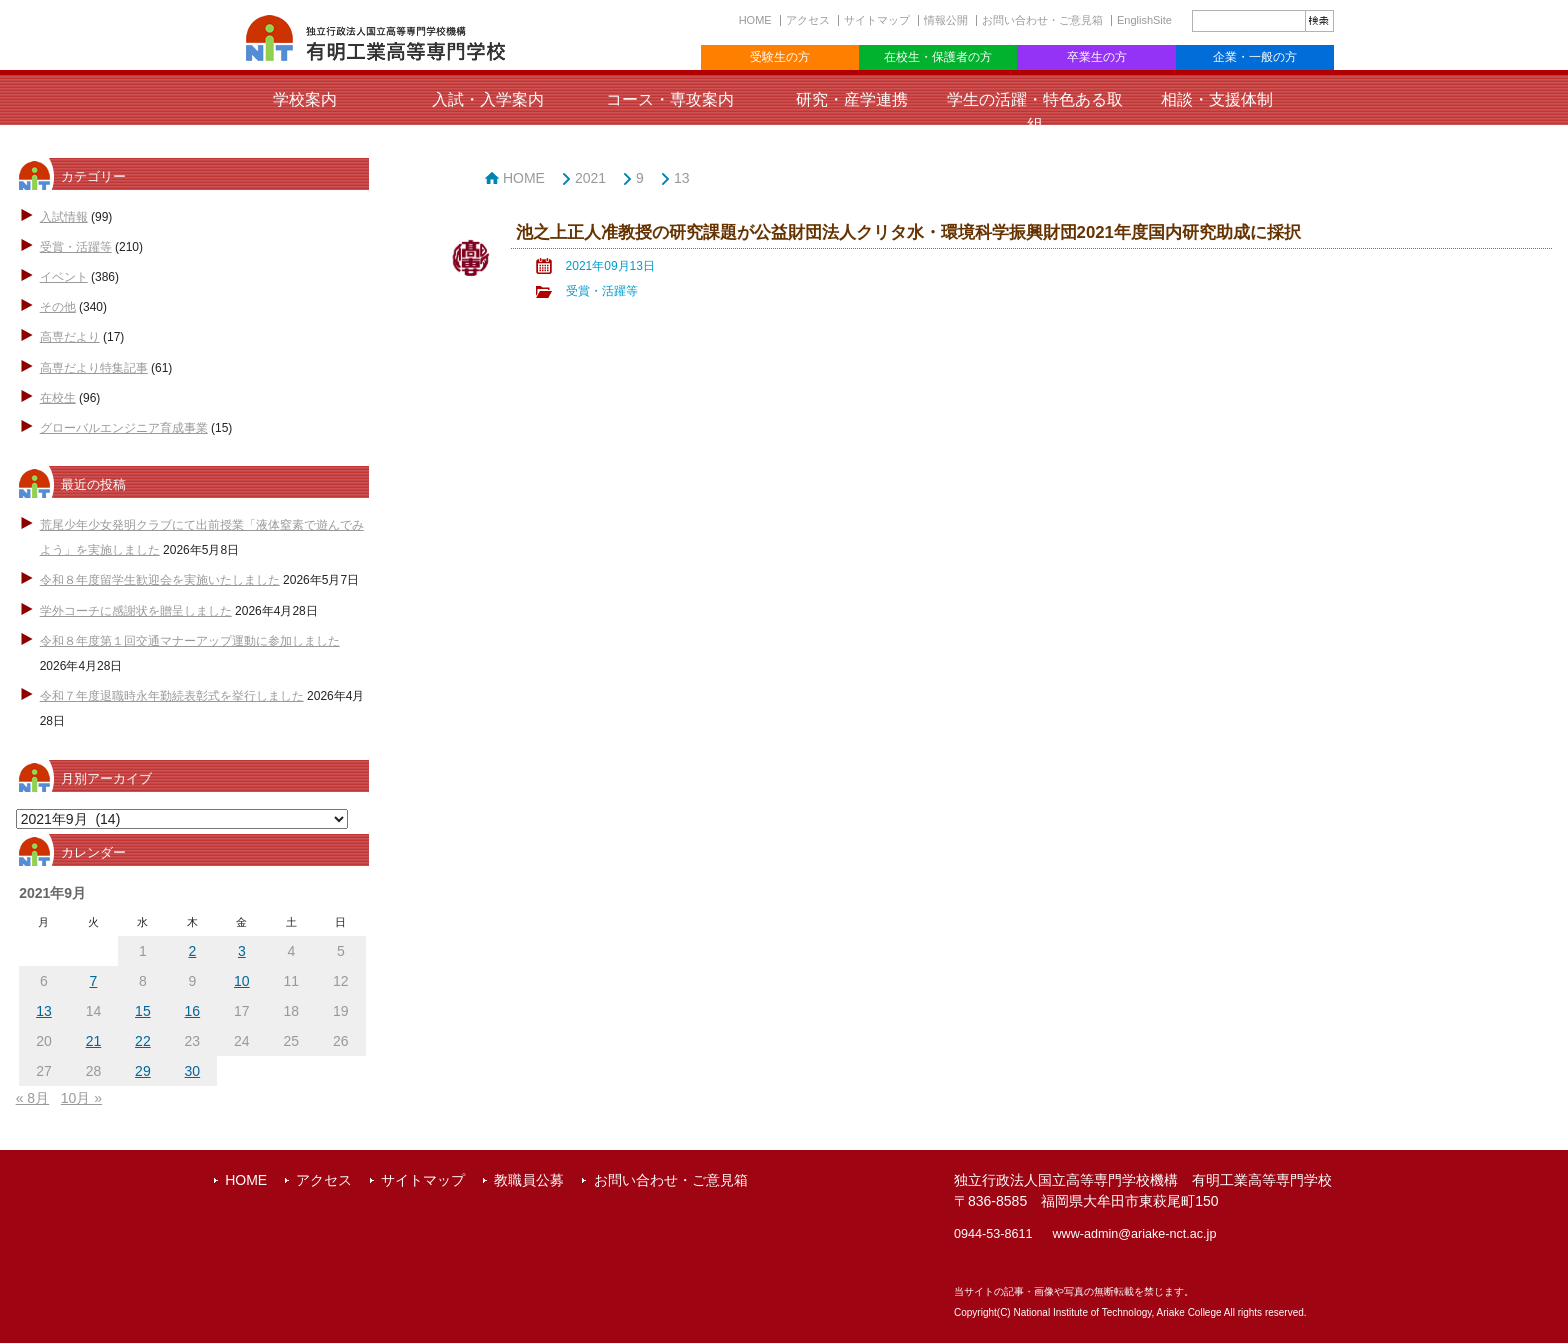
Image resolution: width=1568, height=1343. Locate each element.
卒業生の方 (1097, 57)
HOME (755, 20)
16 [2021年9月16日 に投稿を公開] (193, 1011)
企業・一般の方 (1255, 57)
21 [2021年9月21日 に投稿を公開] (94, 1041)
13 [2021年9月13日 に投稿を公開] (44, 1011)
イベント (64, 277)
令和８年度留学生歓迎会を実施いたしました (160, 580)
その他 (58, 307)
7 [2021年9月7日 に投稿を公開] (94, 981)
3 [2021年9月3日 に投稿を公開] (242, 951)
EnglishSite (1144, 20)
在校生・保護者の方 (938, 57)
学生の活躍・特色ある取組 (1035, 112)
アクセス (808, 20)
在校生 (58, 398)
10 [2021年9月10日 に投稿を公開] (242, 981)
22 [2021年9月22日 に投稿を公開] (143, 1041)
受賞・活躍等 (76, 247)
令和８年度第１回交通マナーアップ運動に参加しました (190, 641)
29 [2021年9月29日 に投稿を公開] (143, 1071)
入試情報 (64, 217)
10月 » (81, 1098)
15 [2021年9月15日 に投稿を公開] (143, 1011)
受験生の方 (780, 57)
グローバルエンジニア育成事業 (124, 428)
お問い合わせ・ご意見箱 (1042, 20)
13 (682, 178)
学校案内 (305, 99)
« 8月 (32, 1098)
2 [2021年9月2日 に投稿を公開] (192, 951)
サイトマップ (877, 20)
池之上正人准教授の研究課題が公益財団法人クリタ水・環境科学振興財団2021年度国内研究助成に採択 (908, 232)
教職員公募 (529, 1180)
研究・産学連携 (852, 99)
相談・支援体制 (1217, 99)
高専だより (70, 337)
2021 (590, 178)
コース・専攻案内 (670, 99)
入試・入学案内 (488, 99)
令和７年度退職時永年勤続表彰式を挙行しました (172, 696)
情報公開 (946, 20)
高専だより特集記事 (94, 368)
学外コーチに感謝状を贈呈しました (136, 611)
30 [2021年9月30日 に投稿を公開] (193, 1071)
